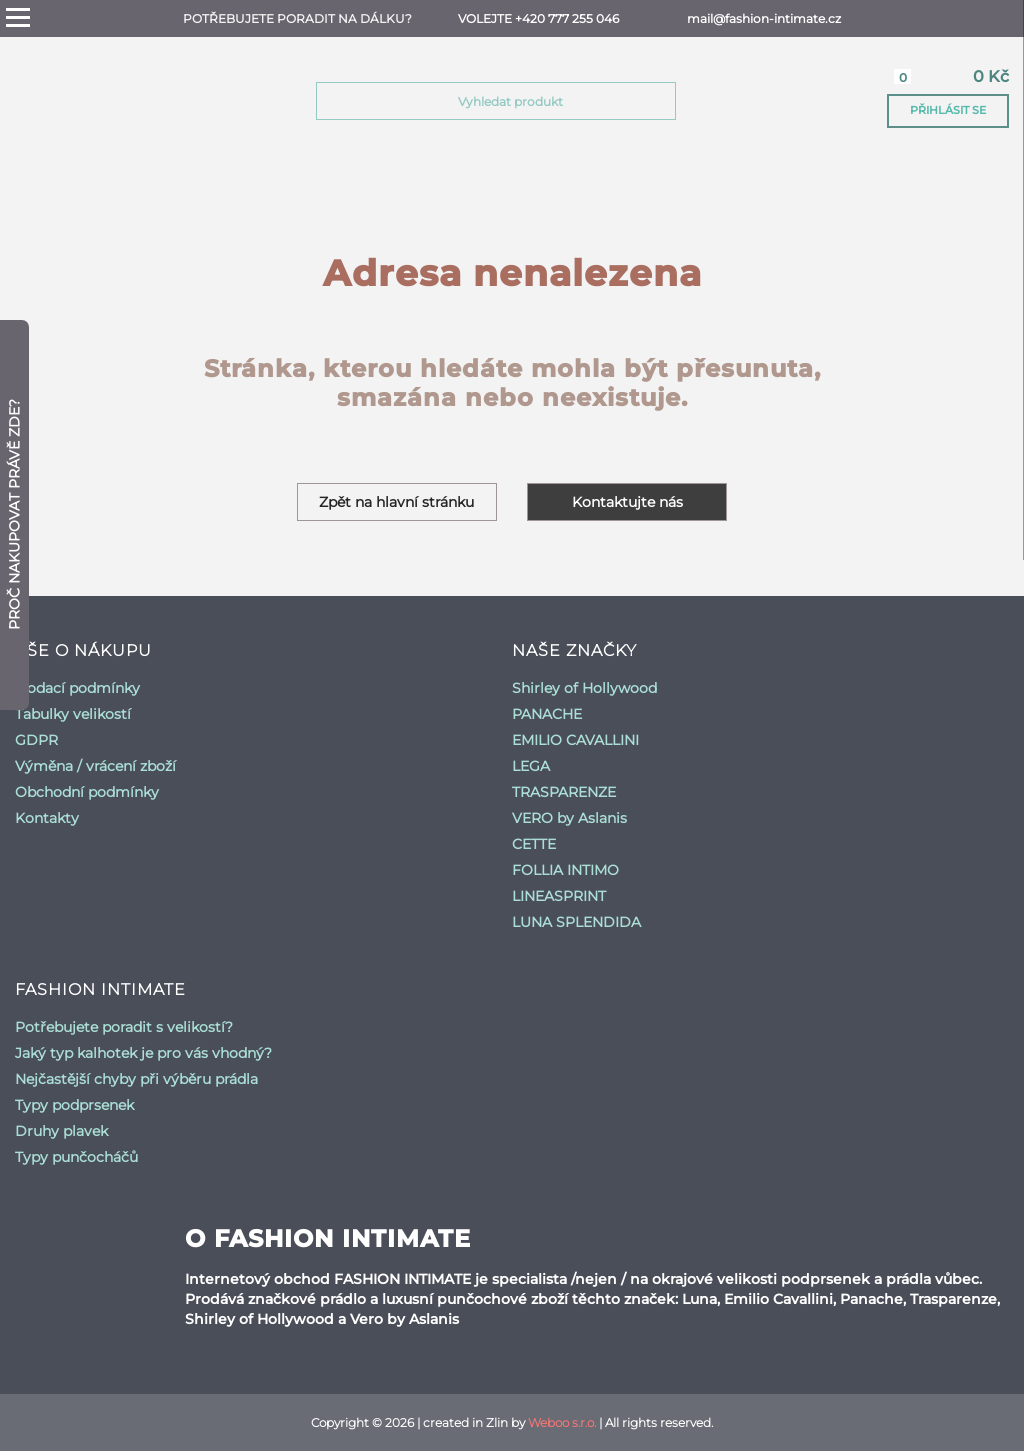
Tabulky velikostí (73, 714)
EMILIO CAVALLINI (575, 740)
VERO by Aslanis (569, 818)
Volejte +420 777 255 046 (538, 18)
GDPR (36, 740)
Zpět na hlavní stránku (397, 502)
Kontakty (47, 818)
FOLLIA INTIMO (565, 870)
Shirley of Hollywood (584, 688)
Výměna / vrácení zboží (95, 766)
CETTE (534, 844)
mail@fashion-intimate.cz (764, 18)
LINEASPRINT (559, 896)
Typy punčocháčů (76, 1157)
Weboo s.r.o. (562, 1422)
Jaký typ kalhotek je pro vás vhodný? (143, 1053)
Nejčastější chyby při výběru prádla (136, 1079)
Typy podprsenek (74, 1105)
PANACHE (547, 714)
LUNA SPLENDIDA (576, 922)
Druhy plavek (61, 1131)
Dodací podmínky (77, 688)
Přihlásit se (948, 110)
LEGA (531, 766)
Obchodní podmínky (87, 792)
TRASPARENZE (564, 792)
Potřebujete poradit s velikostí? (124, 1027)
